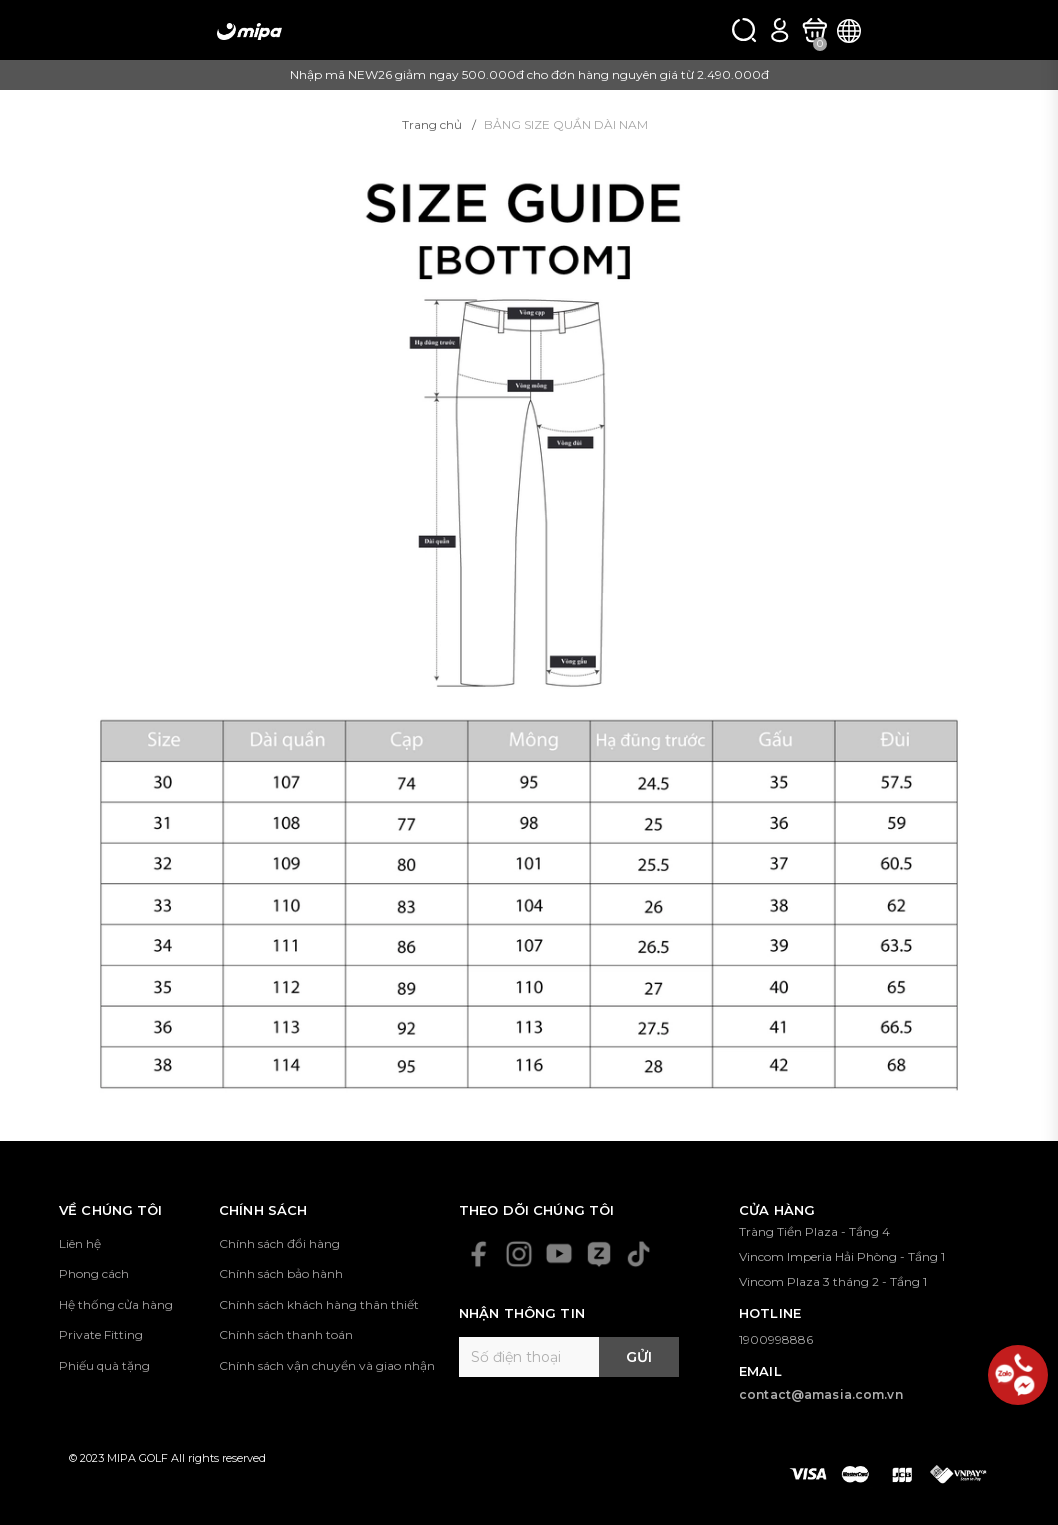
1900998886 (776, 1339)
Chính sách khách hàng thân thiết (319, 1304)
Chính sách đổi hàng (279, 1243)
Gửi (639, 1357)
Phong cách (94, 1273)
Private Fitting (101, 1334)
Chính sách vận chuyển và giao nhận (327, 1365)
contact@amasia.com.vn (821, 1394)
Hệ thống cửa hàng (116, 1304)
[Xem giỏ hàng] (814, 30)
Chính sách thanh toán (286, 1334)
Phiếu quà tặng (104, 1365)
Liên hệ (80, 1243)
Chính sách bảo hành (281, 1273)
